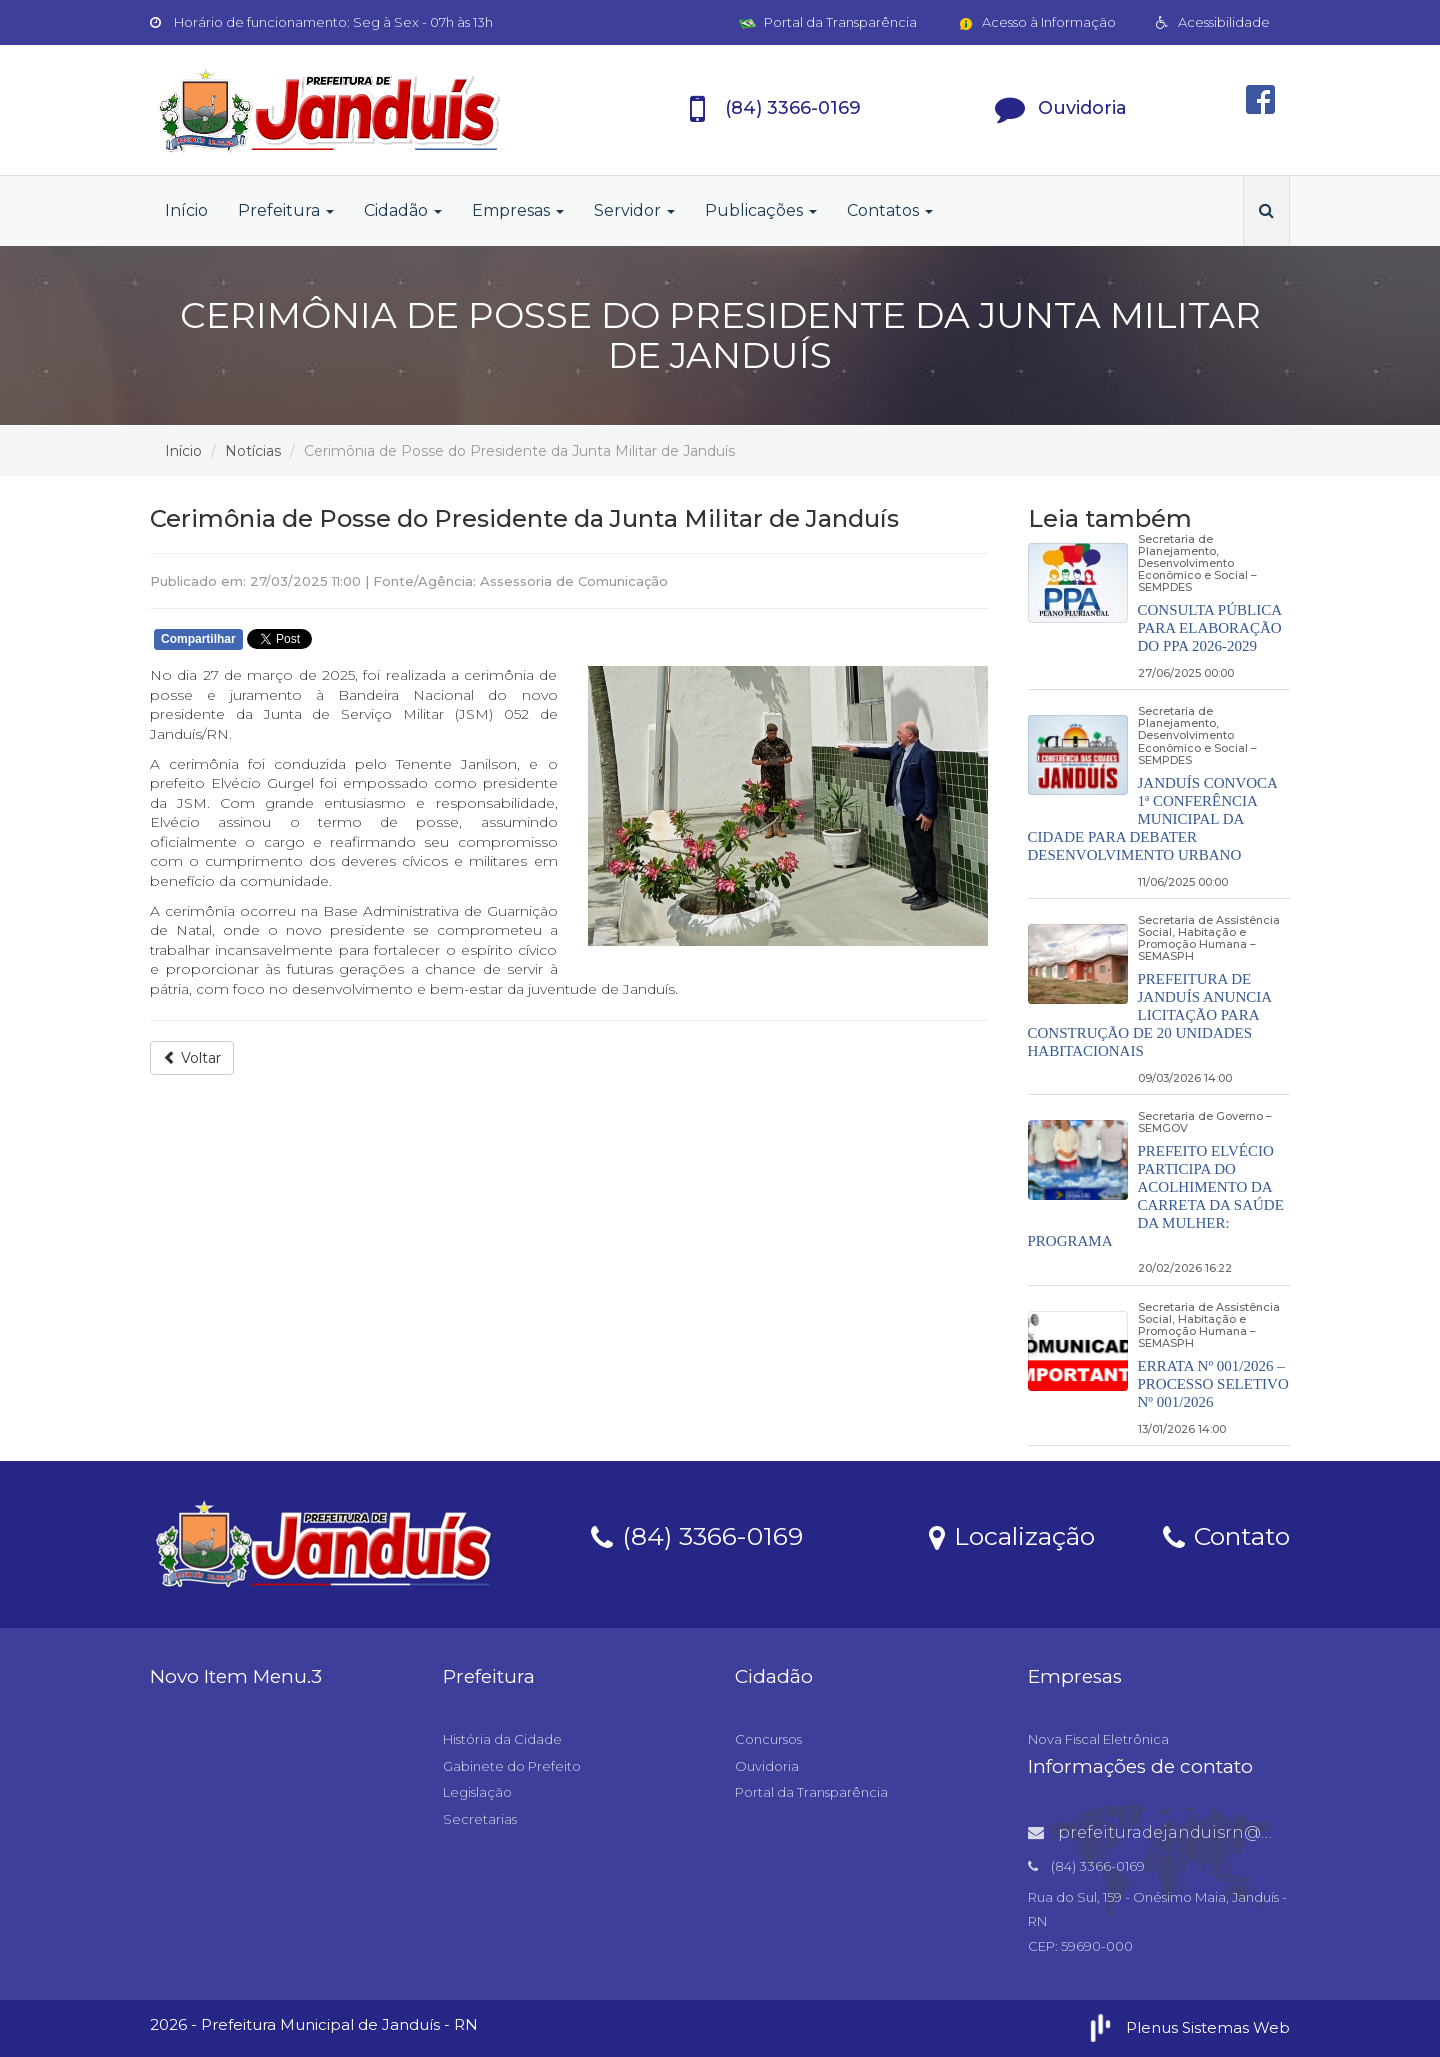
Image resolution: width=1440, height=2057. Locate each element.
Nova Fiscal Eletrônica (1098, 1739)
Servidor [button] (634, 210)
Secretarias (480, 1819)
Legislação (477, 1792)
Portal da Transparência (828, 22)
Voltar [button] (192, 1058)
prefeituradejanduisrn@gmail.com (1189, 1832)
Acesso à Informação (1036, 22)
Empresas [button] (518, 210)
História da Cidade (502, 1739)
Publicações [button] (761, 210)
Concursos (768, 1739)
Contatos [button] (890, 210)
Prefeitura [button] (286, 210)
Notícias (253, 451)
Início (186, 210)
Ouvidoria (767, 1766)
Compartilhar (198, 639)
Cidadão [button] (403, 210)
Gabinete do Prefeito (512, 1766)
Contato (1226, 1535)
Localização (1012, 1535)
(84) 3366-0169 (697, 1535)
